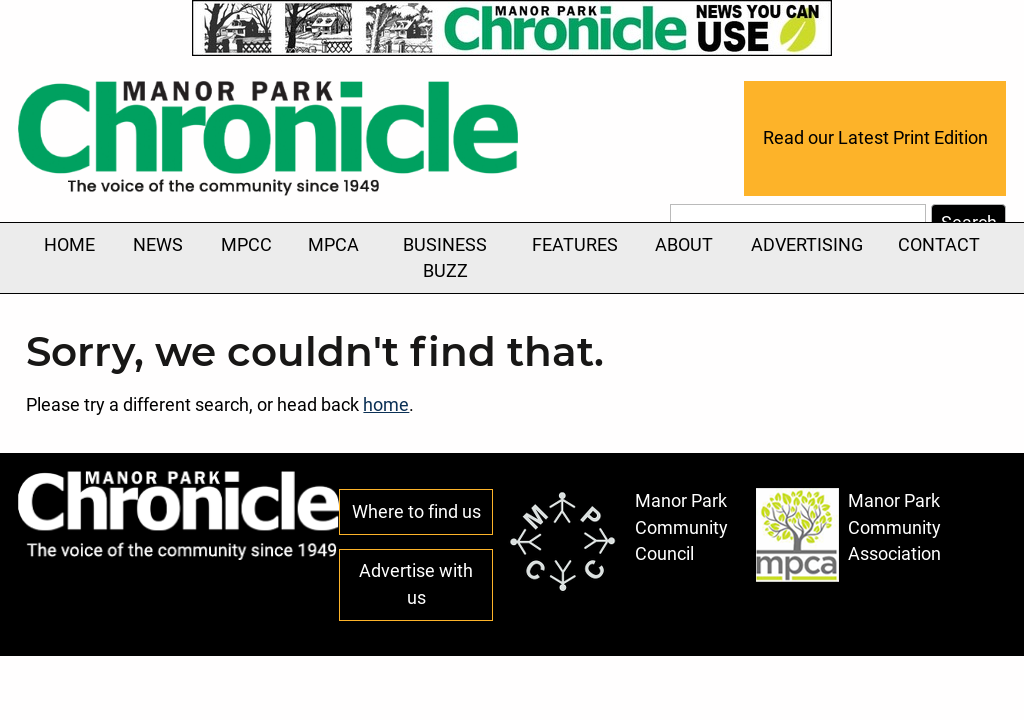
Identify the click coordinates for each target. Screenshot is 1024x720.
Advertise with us (416, 584)
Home (69, 245)
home (386, 405)
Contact (939, 245)
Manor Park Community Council (617, 541)
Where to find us (416, 512)
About (684, 256)
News (158, 256)
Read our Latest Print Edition (875, 138)
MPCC (246, 245)
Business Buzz (445, 258)
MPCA (333, 245)
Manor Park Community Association (848, 535)
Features (575, 256)
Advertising (807, 256)
